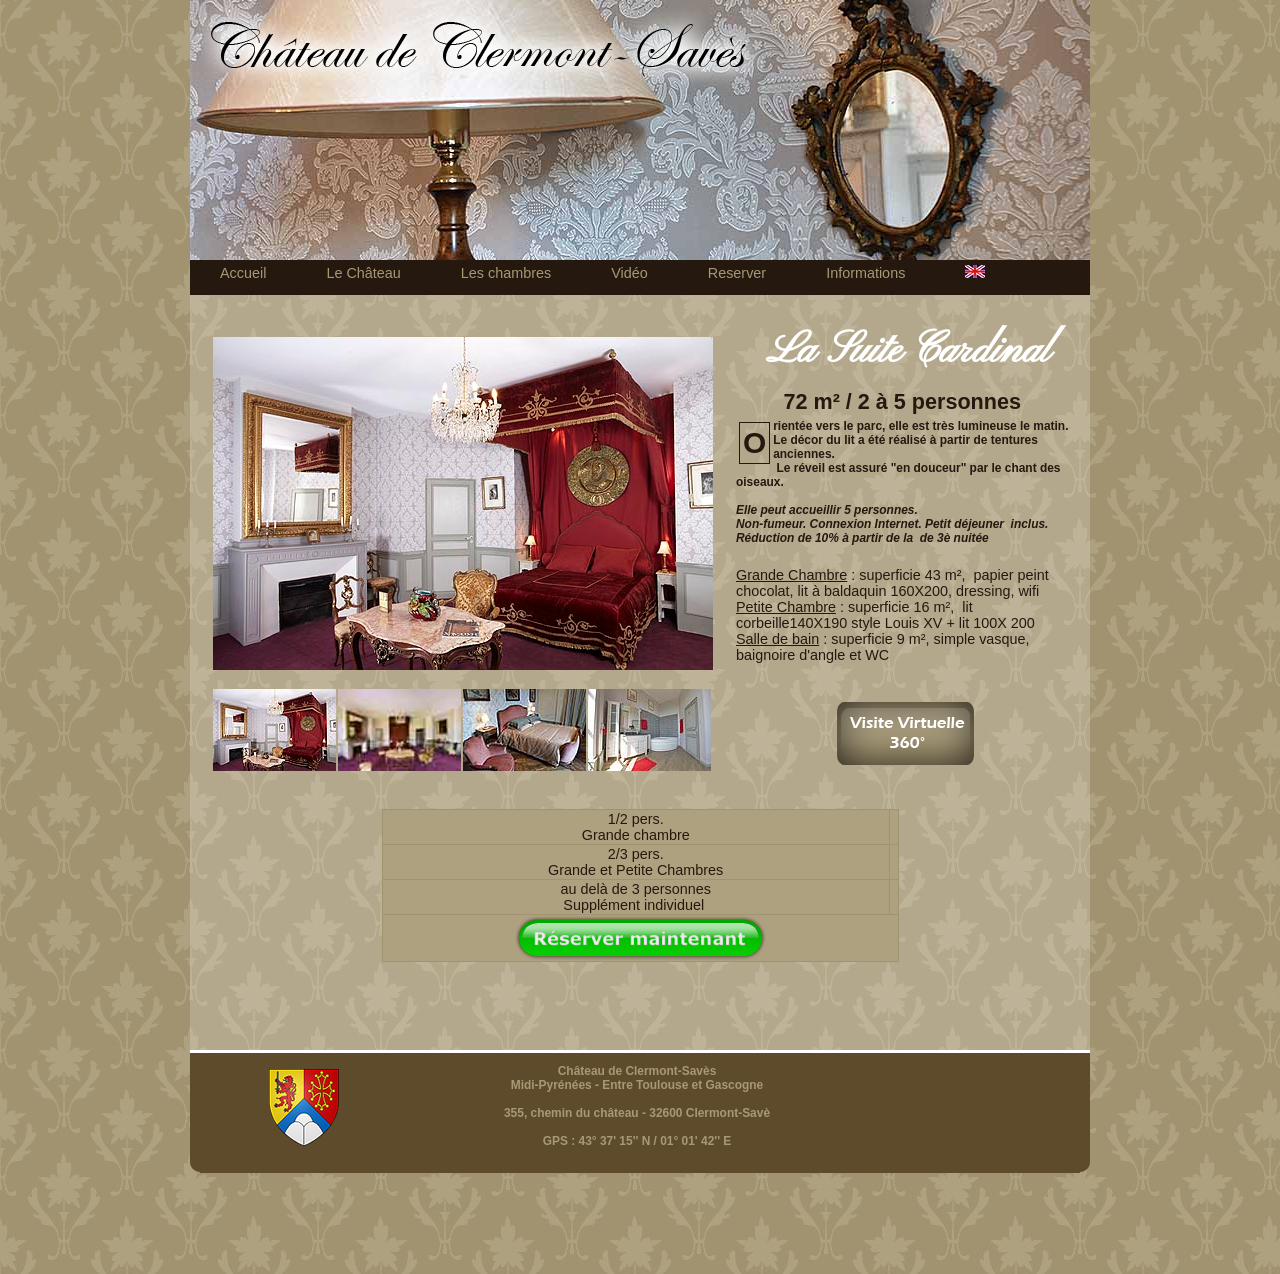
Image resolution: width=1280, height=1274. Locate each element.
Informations (865, 273)
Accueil (243, 273)
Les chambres (506, 273)
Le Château (363, 273)
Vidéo (629, 273)
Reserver (737, 273)
